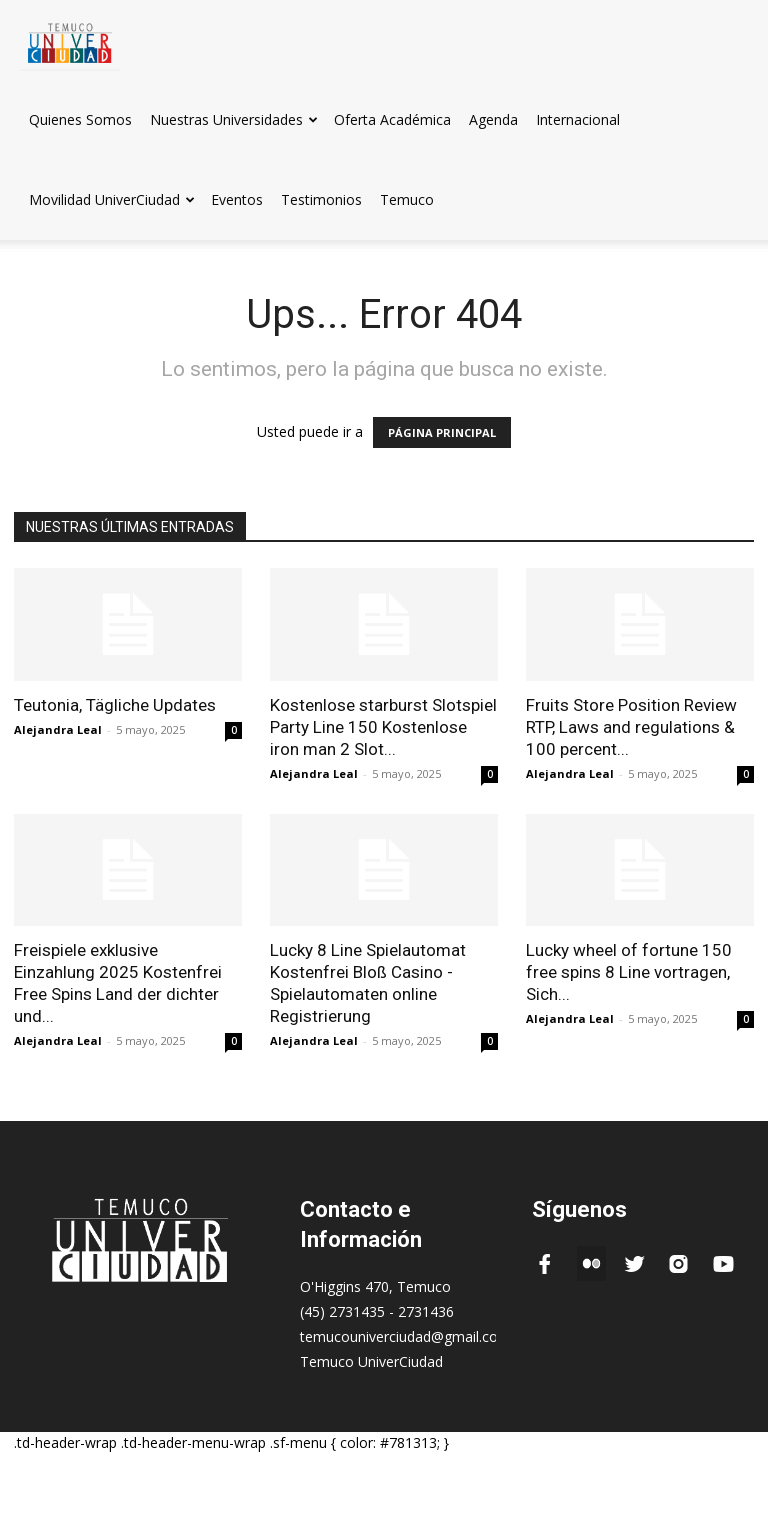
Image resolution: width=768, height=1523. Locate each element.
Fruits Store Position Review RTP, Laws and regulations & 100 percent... (631, 727)
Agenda (493, 119)
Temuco (407, 199)
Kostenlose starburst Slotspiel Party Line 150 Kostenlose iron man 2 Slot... (383, 727)
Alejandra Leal (58, 729)
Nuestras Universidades (234, 119)
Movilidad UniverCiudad (112, 199)
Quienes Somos (80, 119)
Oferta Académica (392, 119)
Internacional (578, 119)
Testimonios (321, 199)
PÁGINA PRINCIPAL (442, 432)
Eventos (237, 199)
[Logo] (70, 39)
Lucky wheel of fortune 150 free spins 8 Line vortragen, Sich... (629, 972)
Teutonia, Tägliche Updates (115, 705)
